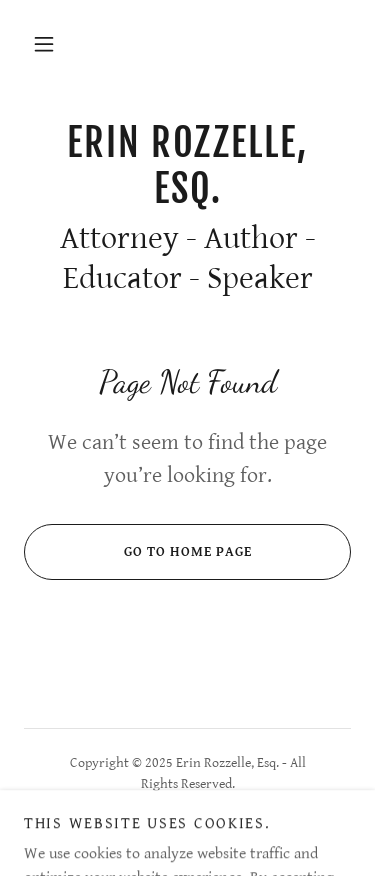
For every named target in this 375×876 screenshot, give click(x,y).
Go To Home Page (138, 552)
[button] (44, 44)
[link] (187, 165)
